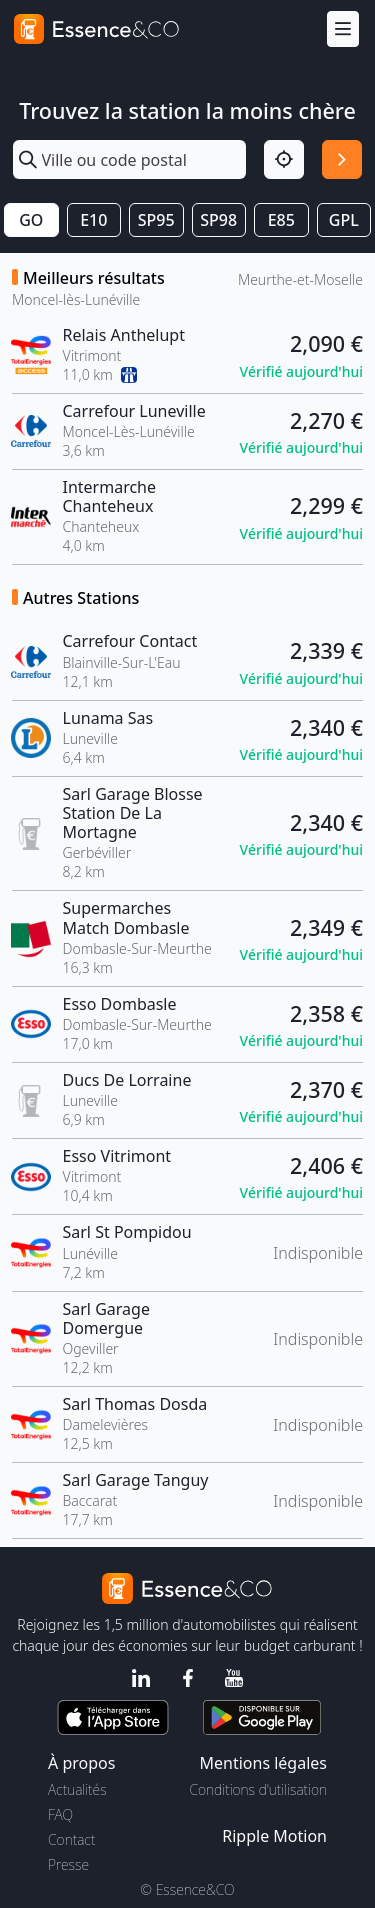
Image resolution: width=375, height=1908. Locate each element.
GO (31, 220)
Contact (71, 1839)
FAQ (60, 1814)
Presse (68, 1864)
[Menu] (343, 29)
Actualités (77, 1789)
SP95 (156, 220)
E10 (93, 220)
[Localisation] (284, 160)
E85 (281, 220)
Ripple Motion (274, 1836)
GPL (344, 220)
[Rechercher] (342, 160)
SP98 (218, 220)
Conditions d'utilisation (258, 1789)
